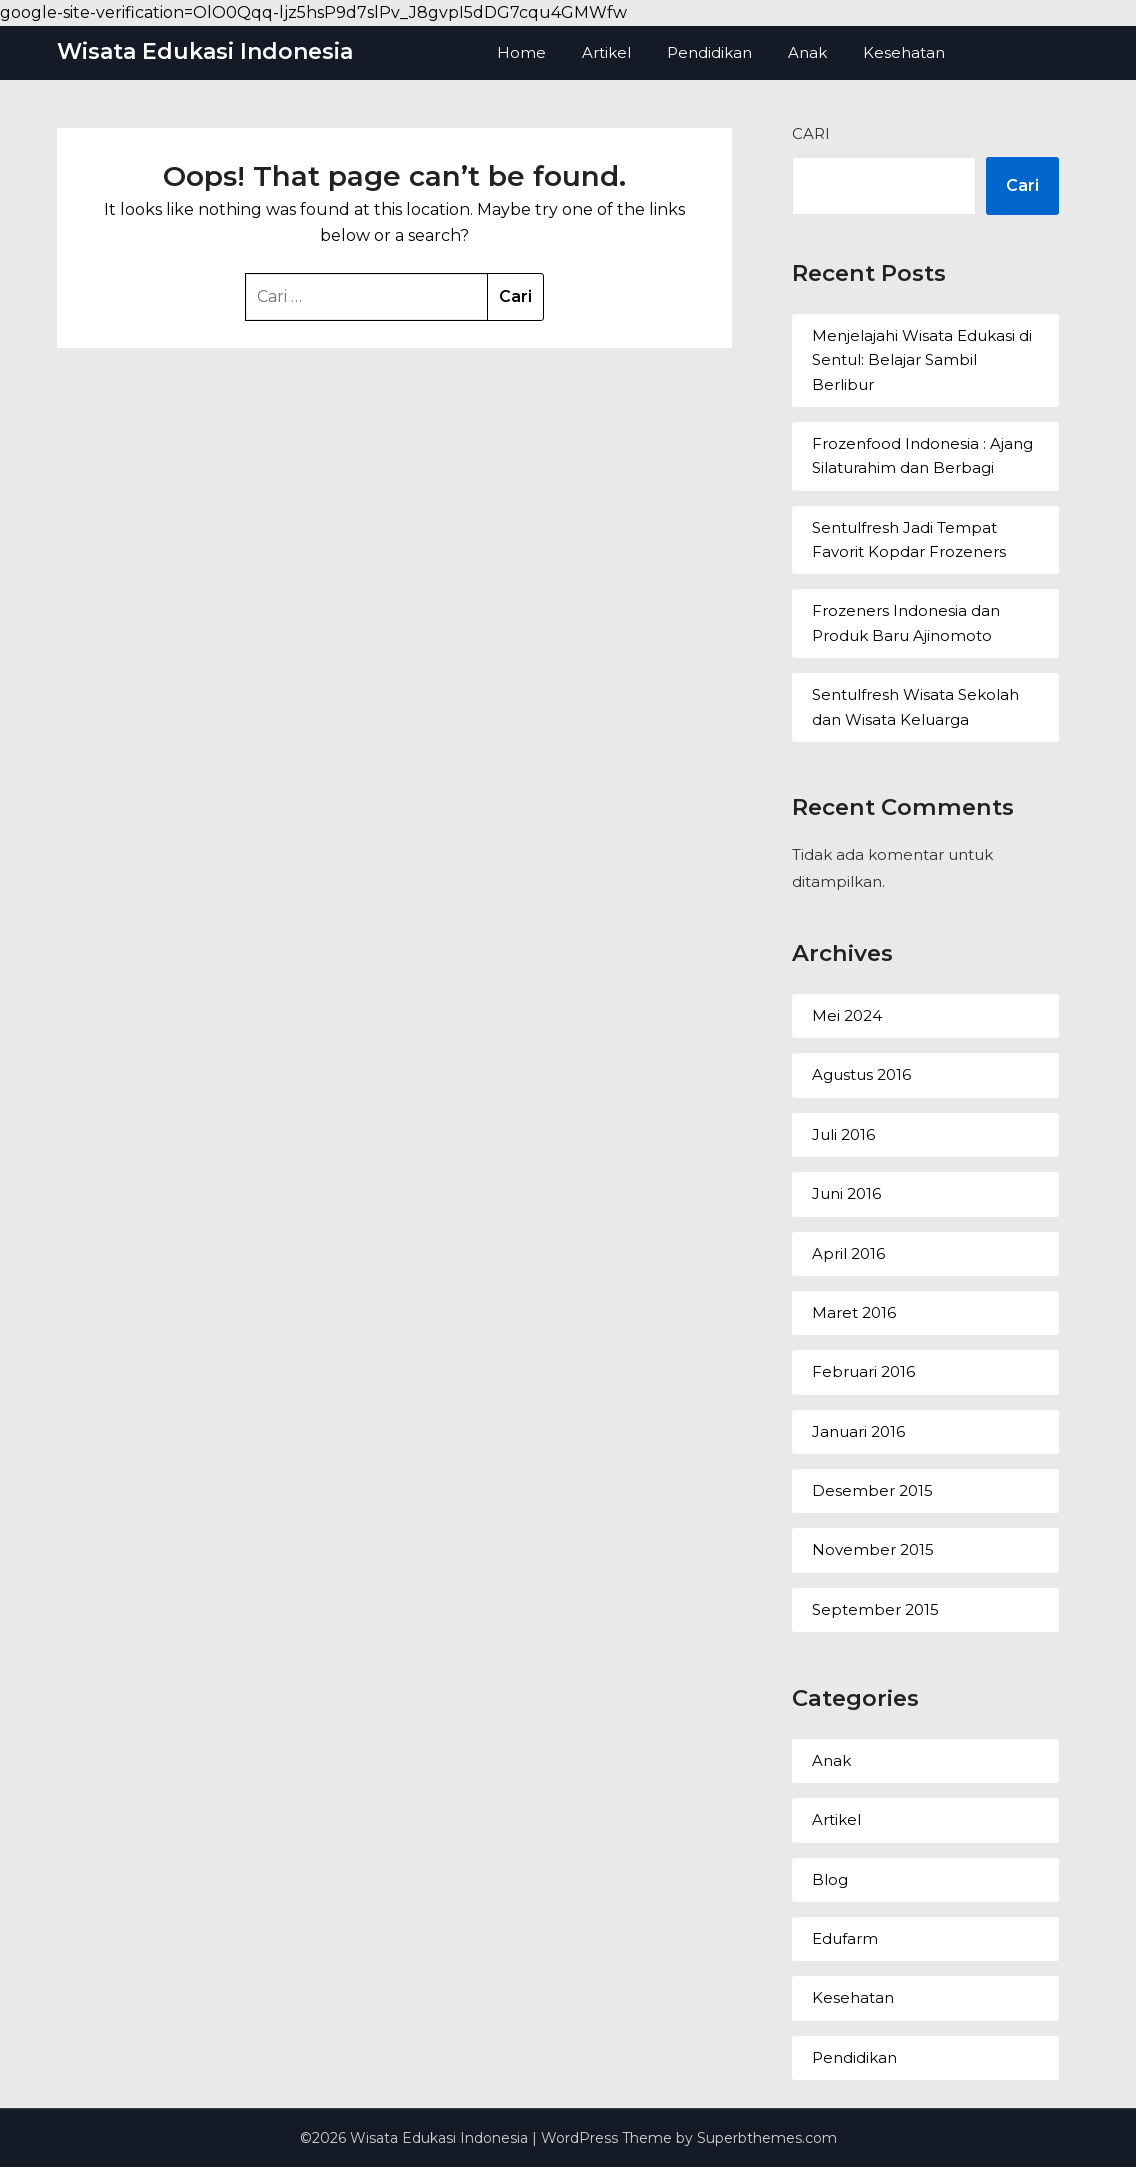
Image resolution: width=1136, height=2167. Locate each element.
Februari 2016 (863, 1371)
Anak (807, 52)
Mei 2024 (847, 1015)
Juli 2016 (843, 1134)
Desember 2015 (872, 1490)
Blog (830, 1879)
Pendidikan (709, 52)
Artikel (606, 52)
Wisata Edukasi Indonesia (205, 51)
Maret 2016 (854, 1312)
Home (521, 52)
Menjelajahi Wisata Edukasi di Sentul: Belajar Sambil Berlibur (922, 360)
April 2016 (848, 1253)
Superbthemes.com (767, 2138)
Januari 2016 (858, 1431)
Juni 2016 (846, 1193)
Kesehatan (904, 52)
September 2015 (875, 1609)
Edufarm (845, 1938)
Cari (811, 133)
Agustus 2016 (861, 1074)
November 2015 (873, 1549)
